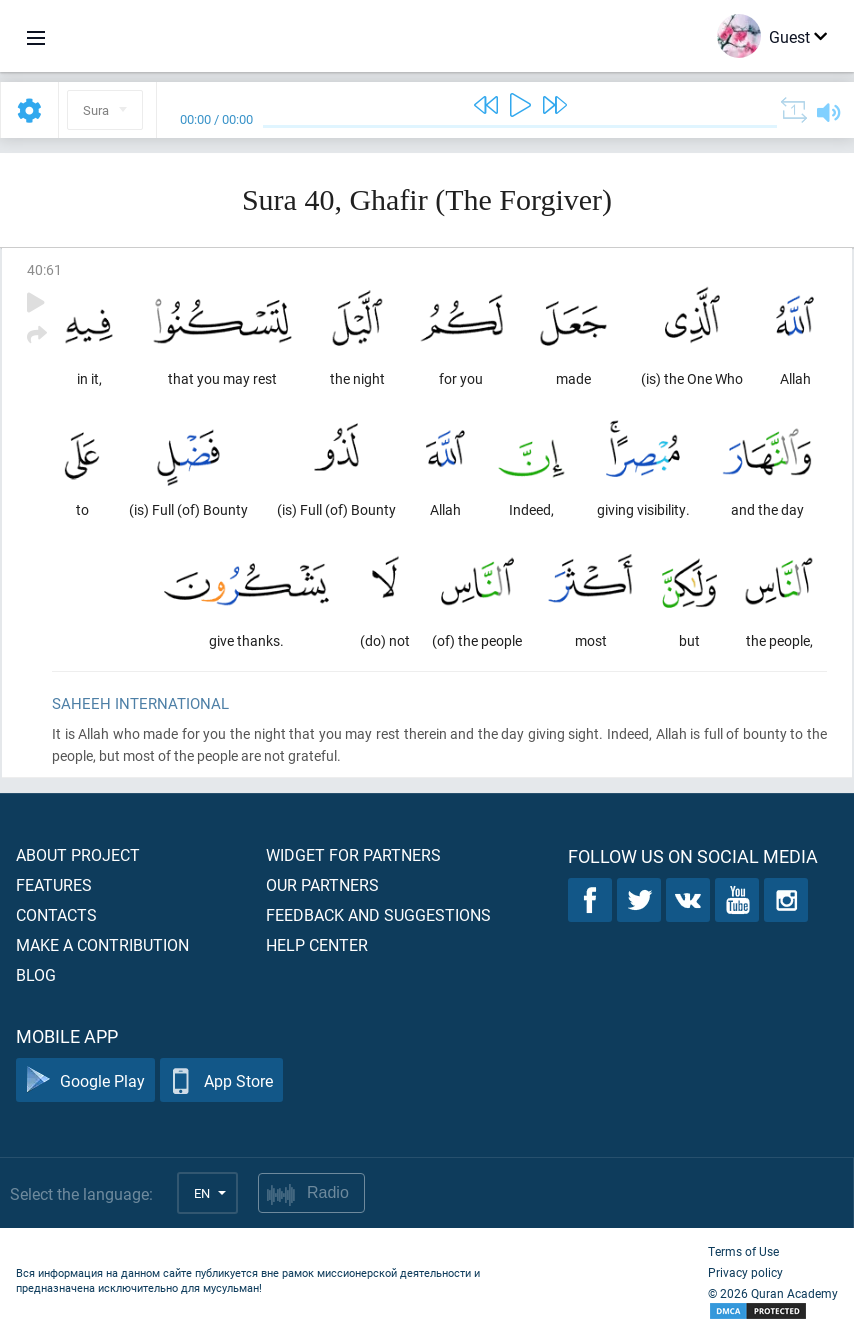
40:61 (44, 269)
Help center (317, 944)
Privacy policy (745, 1272)
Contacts (56, 914)
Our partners (322, 884)
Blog (36, 974)
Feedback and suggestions (378, 914)
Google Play (85, 1080)
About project (78, 854)
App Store (221, 1080)
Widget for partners (353, 854)
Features (54, 884)
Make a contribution (102, 944)
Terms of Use (743, 1251)
